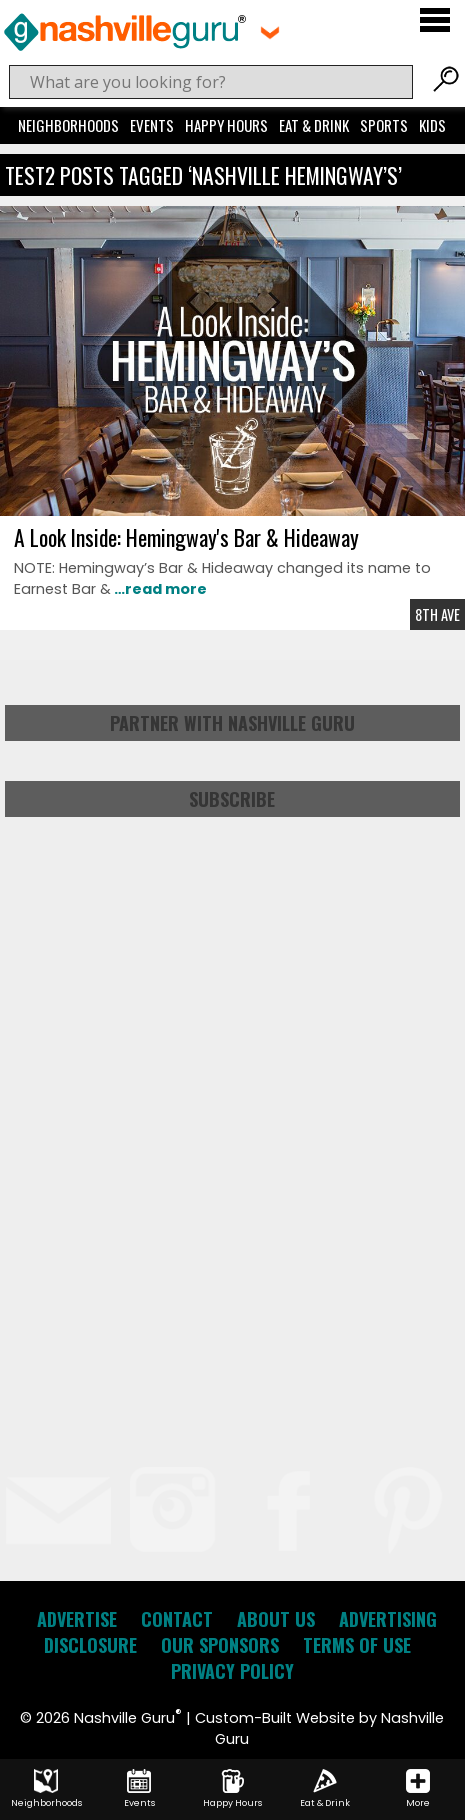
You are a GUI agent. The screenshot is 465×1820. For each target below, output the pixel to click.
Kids (432, 125)
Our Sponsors (220, 1645)
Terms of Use (357, 1645)
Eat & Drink (314, 125)
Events (152, 125)
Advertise (77, 1619)
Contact (177, 1619)
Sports (384, 125)
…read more (159, 589)
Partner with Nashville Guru (232, 723)
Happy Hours (226, 125)
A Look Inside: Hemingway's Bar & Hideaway (186, 537)
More (418, 1789)
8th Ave (437, 614)
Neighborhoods (68, 125)
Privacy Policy (232, 1671)
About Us (276, 1619)
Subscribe (232, 799)
